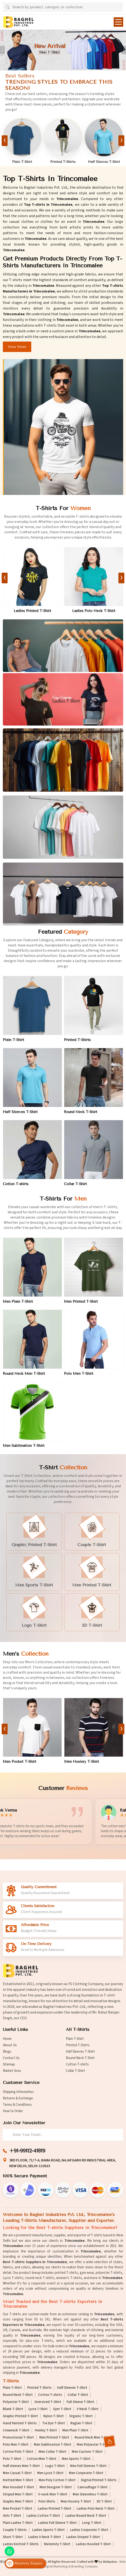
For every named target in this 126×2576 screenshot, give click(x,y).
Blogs (7, 2051)
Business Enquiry (24, 2563)
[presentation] (5, 140)
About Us (10, 2045)
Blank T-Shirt (13, 2409)
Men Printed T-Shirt (81, 1305)
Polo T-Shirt (12, 2459)
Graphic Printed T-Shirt (20, 2416)
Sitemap (9, 2064)
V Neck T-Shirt (88, 2409)
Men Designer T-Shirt (56, 2487)
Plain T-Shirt (22, 162)
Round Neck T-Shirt (80, 1115)
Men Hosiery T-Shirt (81, 1765)
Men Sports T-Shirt (76, 2459)
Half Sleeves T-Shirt (104, 162)
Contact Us (11, 2057)
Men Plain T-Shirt (18, 1305)
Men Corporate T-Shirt (86, 2473)
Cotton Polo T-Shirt (18, 2451)
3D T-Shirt (104, 2501)
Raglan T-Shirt (81, 2423)
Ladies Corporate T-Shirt (89, 2530)
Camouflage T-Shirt (92, 2487)
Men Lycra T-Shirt (50, 2473)
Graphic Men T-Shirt (18, 2501)
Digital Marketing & (57, 2566)
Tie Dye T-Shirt (53, 2423)
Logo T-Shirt (55, 2466)
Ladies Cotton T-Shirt (43, 2515)
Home (7, 2038)
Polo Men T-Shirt (78, 1377)
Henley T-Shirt (46, 2430)
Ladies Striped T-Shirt (83, 2537)
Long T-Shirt (91, 2523)
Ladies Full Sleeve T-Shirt (57, 2523)
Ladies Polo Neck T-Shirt (93, 614)
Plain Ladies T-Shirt (18, 2523)
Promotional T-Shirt (18, 2437)
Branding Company (84, 2566)
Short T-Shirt (13, 2537)
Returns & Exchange (18, 2098)
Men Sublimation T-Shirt (24, 1449)
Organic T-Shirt (81, 2416)
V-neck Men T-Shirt (52, 2494)
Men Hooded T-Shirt (18, 2487)
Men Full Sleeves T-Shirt (88, 2466)
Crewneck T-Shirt (16, 2430)
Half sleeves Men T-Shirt (21, 2466)
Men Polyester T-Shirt (93, 2444)
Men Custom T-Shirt (87, 2451)
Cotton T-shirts (15, 1187)
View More (17, 347)
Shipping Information (18, 2091)
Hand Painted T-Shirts (20, 2423)
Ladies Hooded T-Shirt (93, 2544)
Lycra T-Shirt (38, 2409)
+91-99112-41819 (27, 2150)
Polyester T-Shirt (16, 2402)
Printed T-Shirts (63, 162)
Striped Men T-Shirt (18, 2494)
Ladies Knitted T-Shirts (21, 2544)
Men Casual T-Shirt (17, 2473)
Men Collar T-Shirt (52, 2451)
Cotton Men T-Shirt (41, 2459)
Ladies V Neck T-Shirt (44, 2537)
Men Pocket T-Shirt (19, 1765)
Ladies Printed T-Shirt (32, 614)
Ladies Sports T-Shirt (48, 2530)
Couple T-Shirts (15, 2530)
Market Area (12, 2070)
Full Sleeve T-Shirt (80, 2402)
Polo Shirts (46, 2501)
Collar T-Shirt (75, 1187)
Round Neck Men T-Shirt (24, 1377)
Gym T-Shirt (62, 2409)
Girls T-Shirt (12, 2515)
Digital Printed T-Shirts (99, 2480)
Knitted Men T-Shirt (18, 2480)
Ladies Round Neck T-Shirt (85, 2515)
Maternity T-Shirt (57, 2544)
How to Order (13, 2111)
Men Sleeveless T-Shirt (90, 2494)
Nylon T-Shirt (53, 2416)
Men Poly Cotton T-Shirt (57, 2480)
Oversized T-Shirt (47, 2402)
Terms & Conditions (17, 2104)
